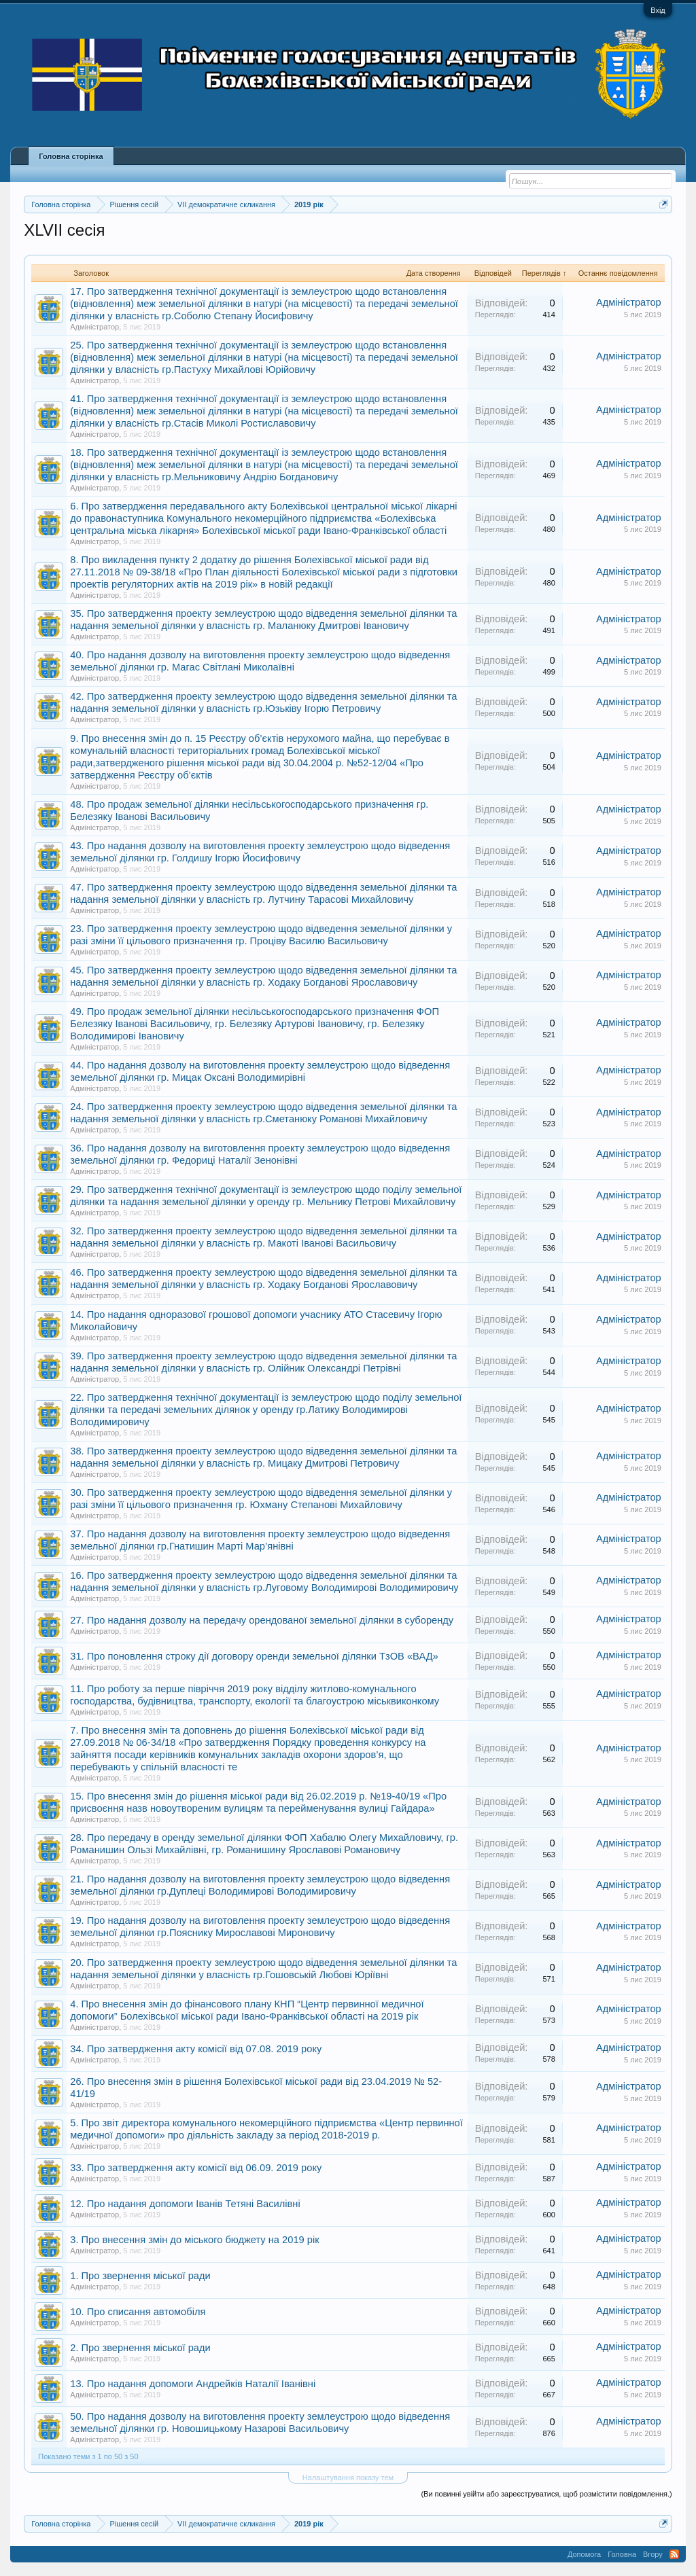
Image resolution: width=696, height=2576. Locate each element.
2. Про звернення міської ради (140, 2347)
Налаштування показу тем (348, 2477)
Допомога (584, 2554)
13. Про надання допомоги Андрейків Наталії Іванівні (192, 2383)
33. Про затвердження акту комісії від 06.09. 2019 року (195, 2167)
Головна (622, 2554)
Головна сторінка (71, 156)
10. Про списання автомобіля (137, 2311)
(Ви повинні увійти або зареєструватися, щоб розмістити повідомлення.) (546, 2494)
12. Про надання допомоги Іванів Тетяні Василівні (185, 2203)
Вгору (653, 2554)
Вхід (657, 10)
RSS (674, 2554)
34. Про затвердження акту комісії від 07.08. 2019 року (195, 2048)
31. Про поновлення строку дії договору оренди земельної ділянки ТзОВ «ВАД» (254, 1656)
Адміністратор (94, 327)
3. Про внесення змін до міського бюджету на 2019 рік (194, 2239)
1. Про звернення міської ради (140, 2275)
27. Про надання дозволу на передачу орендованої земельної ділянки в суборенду (261, 1620)
